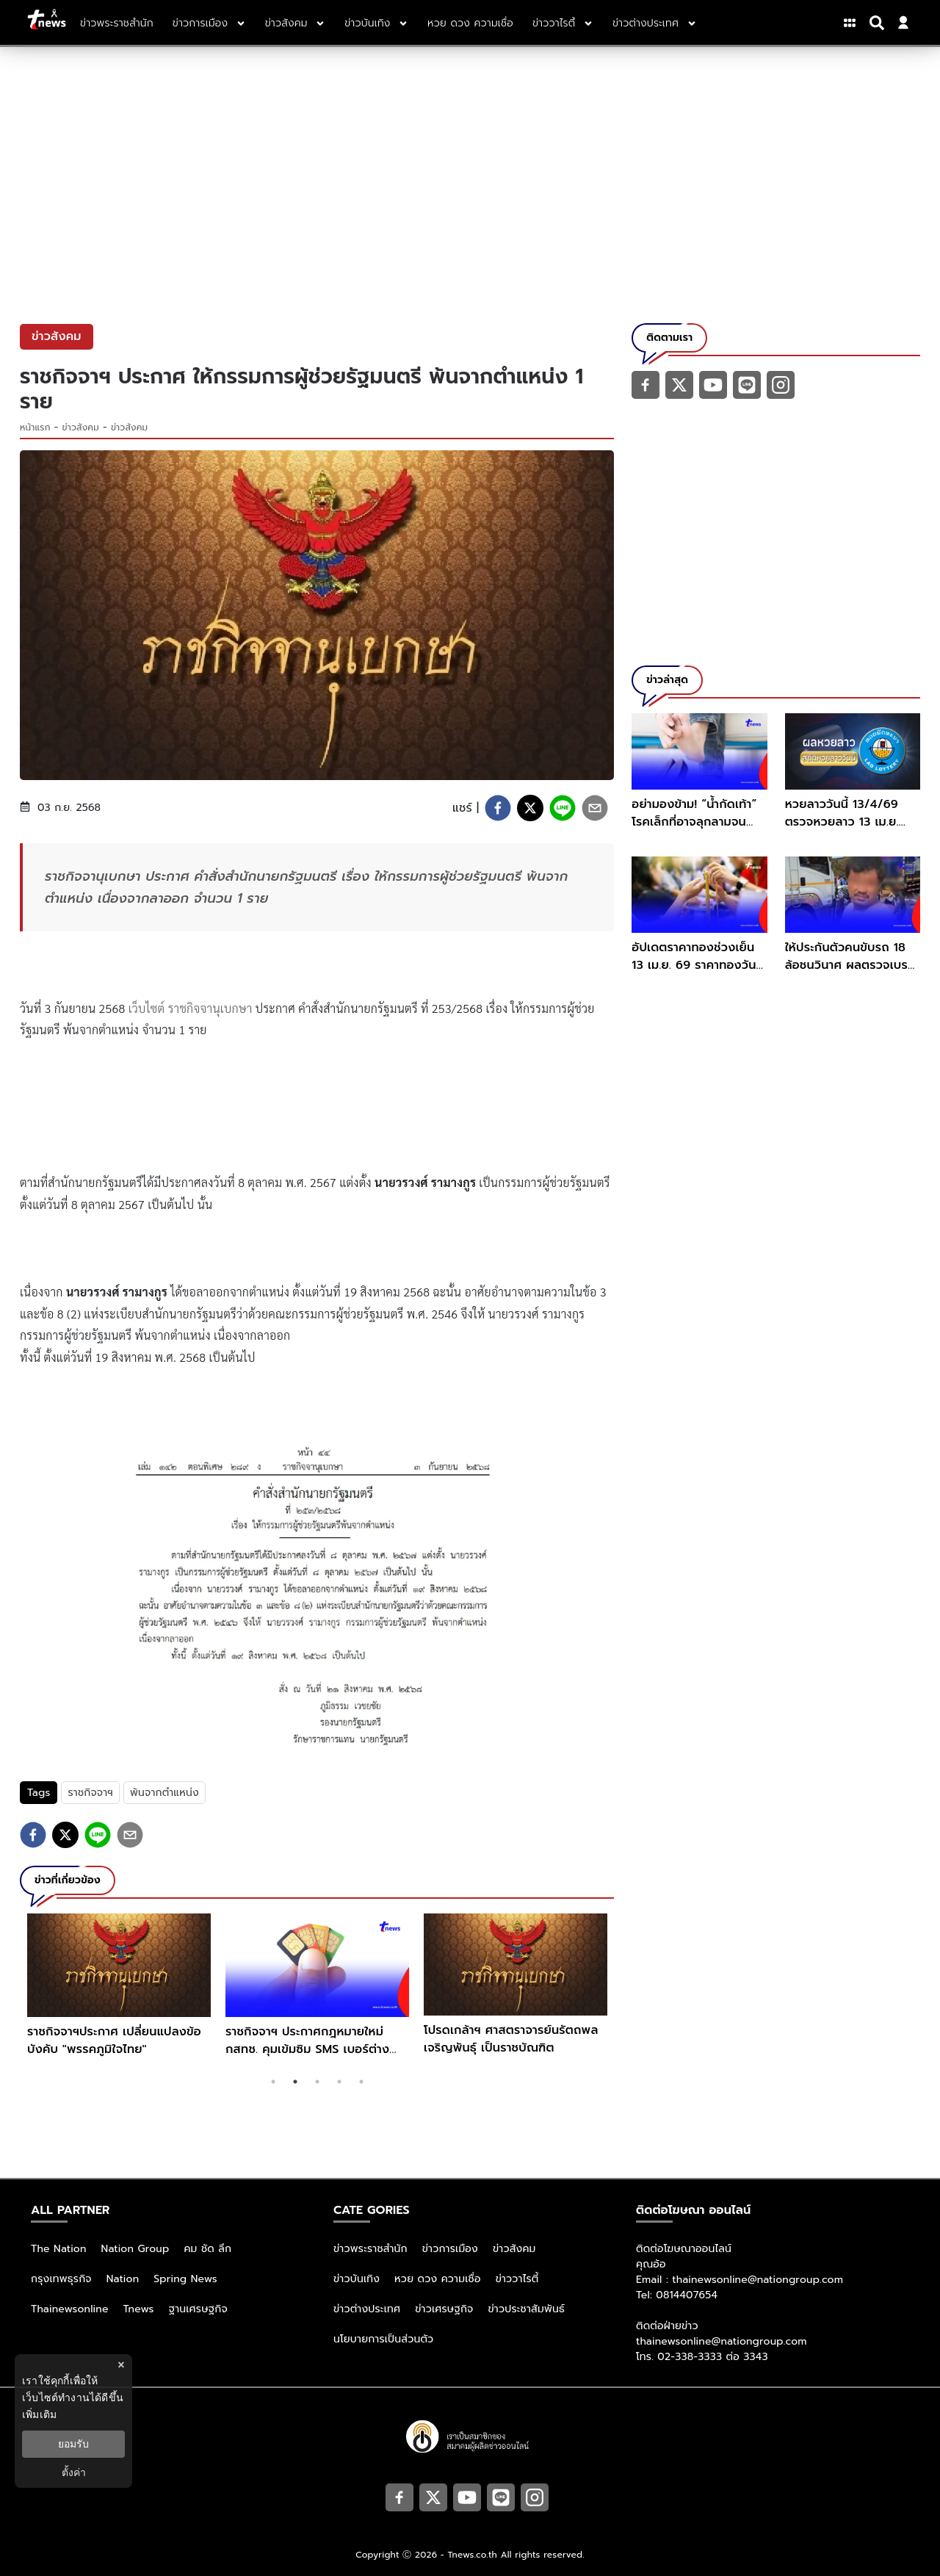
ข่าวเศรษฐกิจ (444, 2309)
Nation (122, 2279)
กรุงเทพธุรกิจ (61, 2279)
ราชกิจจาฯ (90, 1792)
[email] (595, 808)
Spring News (185, 2279)
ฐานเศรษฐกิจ (198, 2309)
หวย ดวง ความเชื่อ (437, 2279)
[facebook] (498, 808)
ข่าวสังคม (80, 427)
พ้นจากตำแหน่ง (164, 1792)
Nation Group (135, 2248)
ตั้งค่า (74, 2472)
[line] (562, 808)
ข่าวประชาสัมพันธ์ (526, 2309)
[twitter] (530, 808)
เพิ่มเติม (39, 2414)
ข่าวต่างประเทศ (366, 2309)
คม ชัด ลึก (207, 2248)
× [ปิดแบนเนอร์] (121, 2365)
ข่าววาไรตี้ (517, 2279)
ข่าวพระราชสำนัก (370, 2248)
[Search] (879, 23)
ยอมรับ (73, 2444)
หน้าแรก (35, 427)
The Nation (59, 2248)
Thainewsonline (70, 2309)
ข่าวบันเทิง (356, 2279)
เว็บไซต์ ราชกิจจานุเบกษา (191, 1008)
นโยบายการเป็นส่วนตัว (383, 2339)
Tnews (138, 2309)
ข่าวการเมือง (450, 2248)
